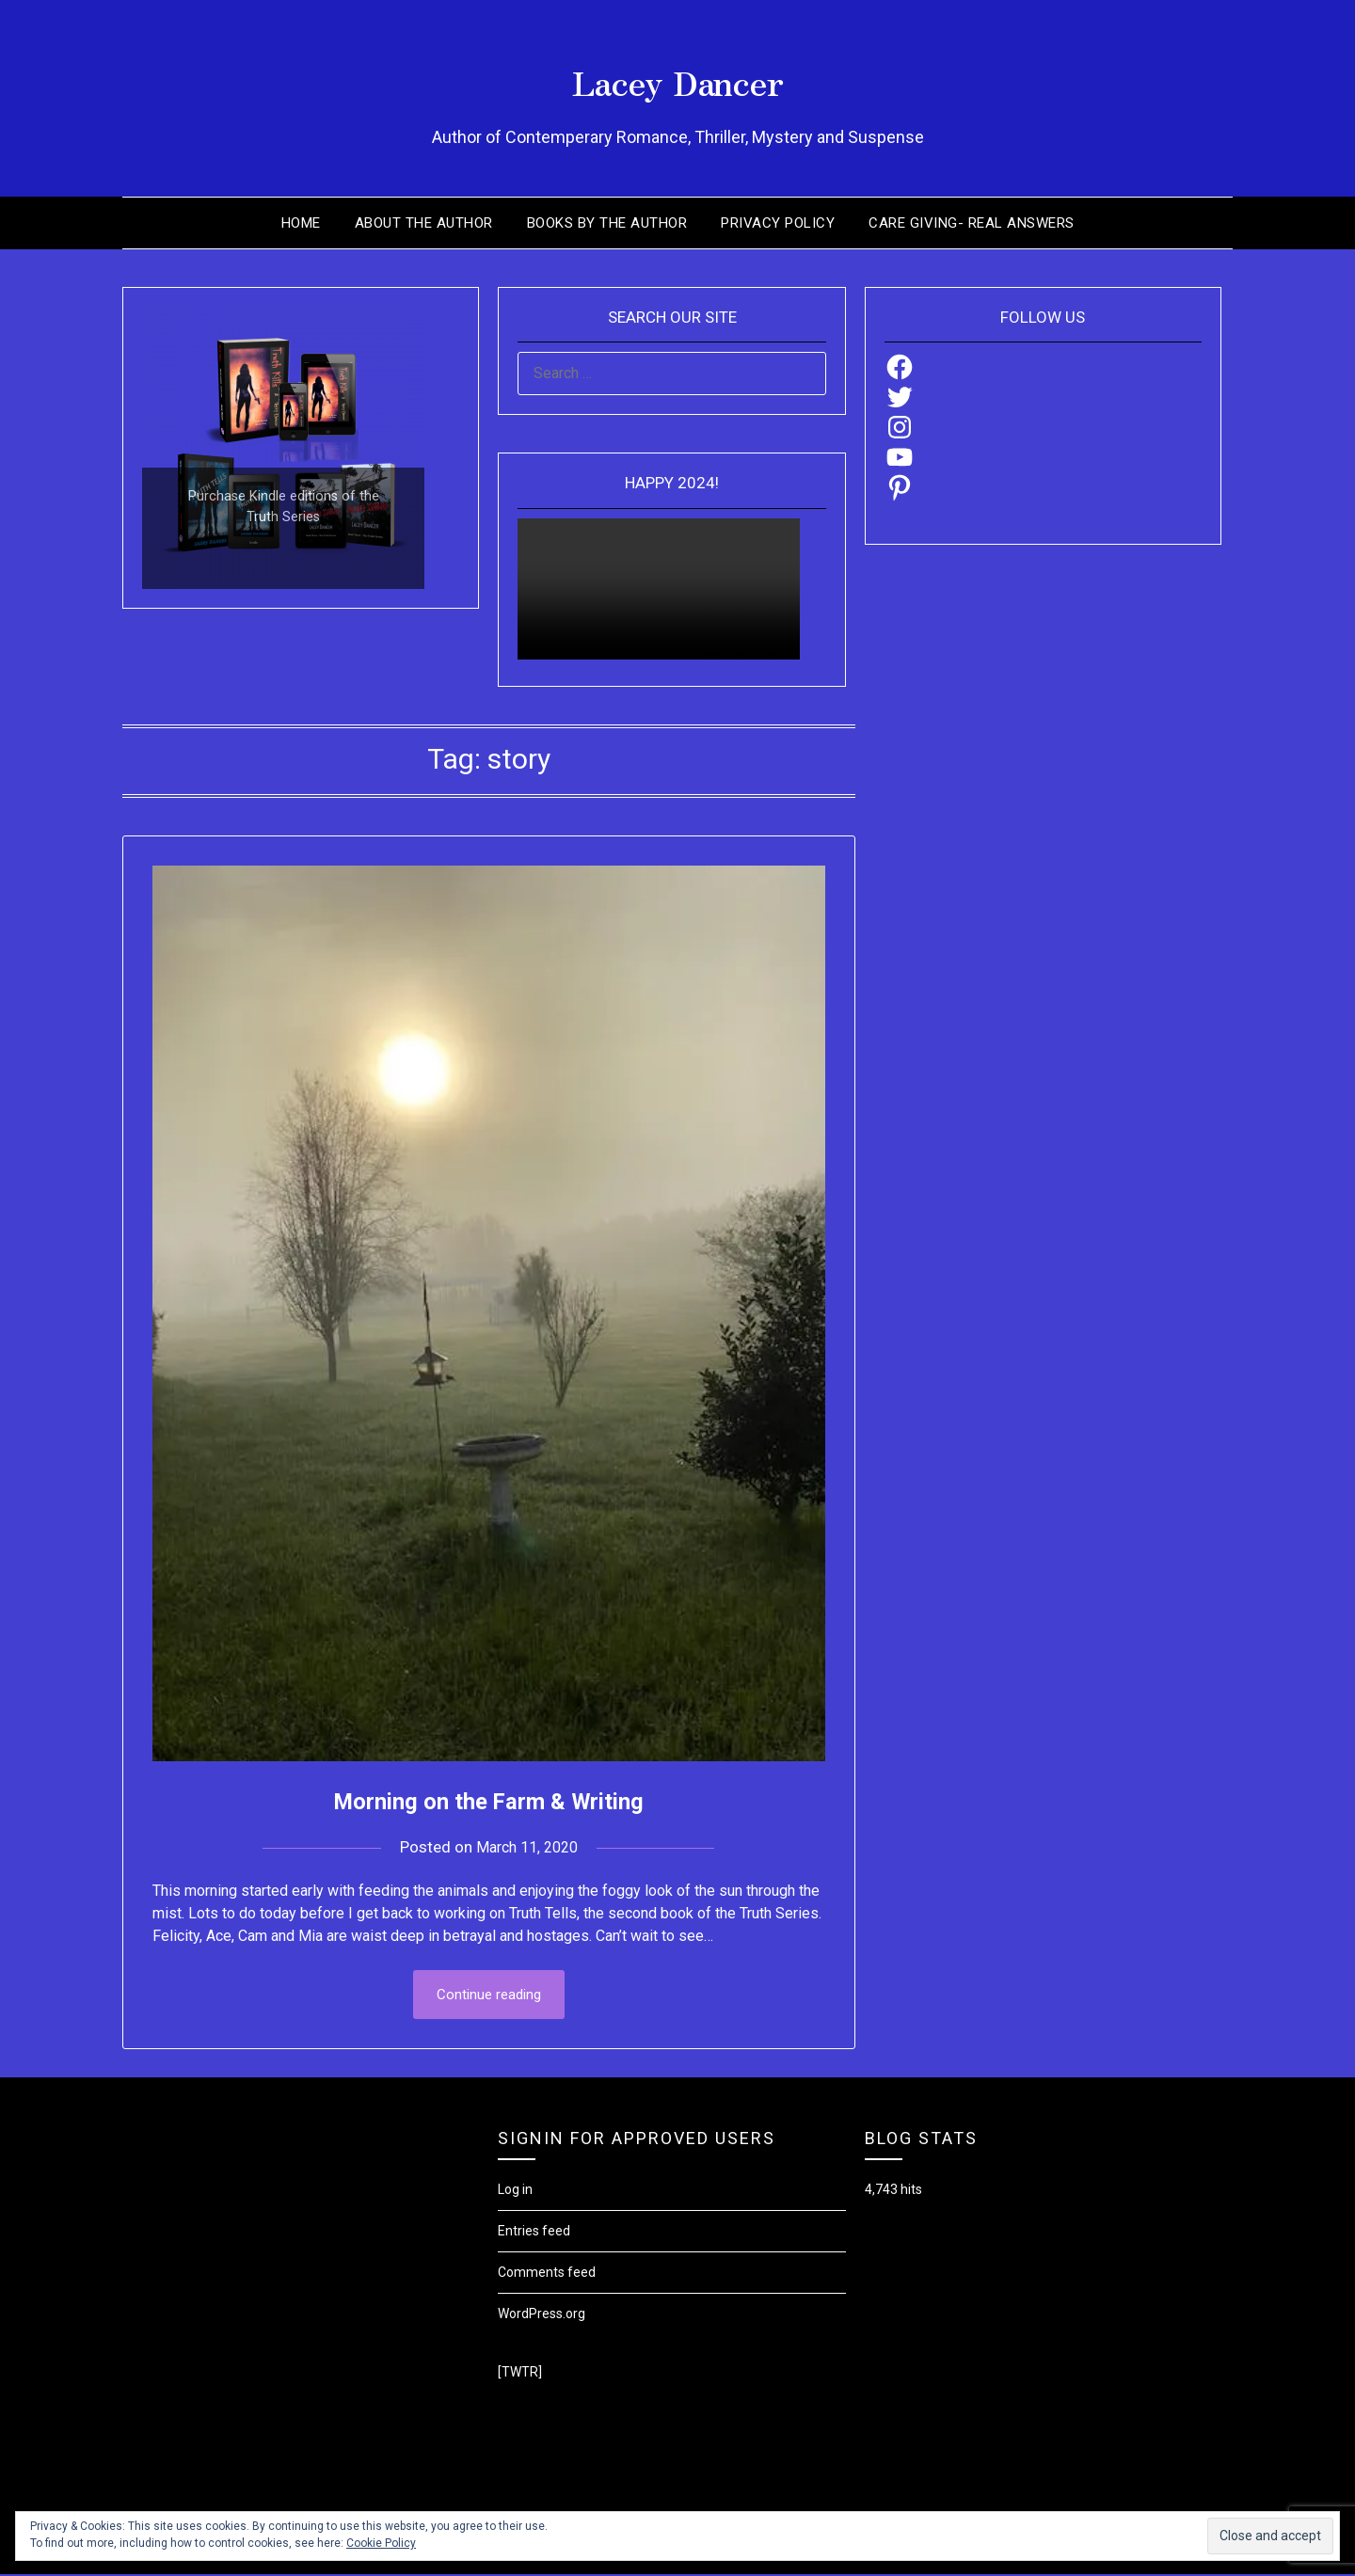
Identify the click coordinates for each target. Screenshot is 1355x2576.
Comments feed (547, 2274)
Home (301, 223)
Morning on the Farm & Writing (489, 1799)
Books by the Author (607, 223)
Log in (515, 2191)
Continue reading (489, 1995)
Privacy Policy (778, 223)
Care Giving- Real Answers (972, 223)
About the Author (424, 223)
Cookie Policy (381, 2543)
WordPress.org (541, 2315)
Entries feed (534, 2232)
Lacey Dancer (678, 76)
